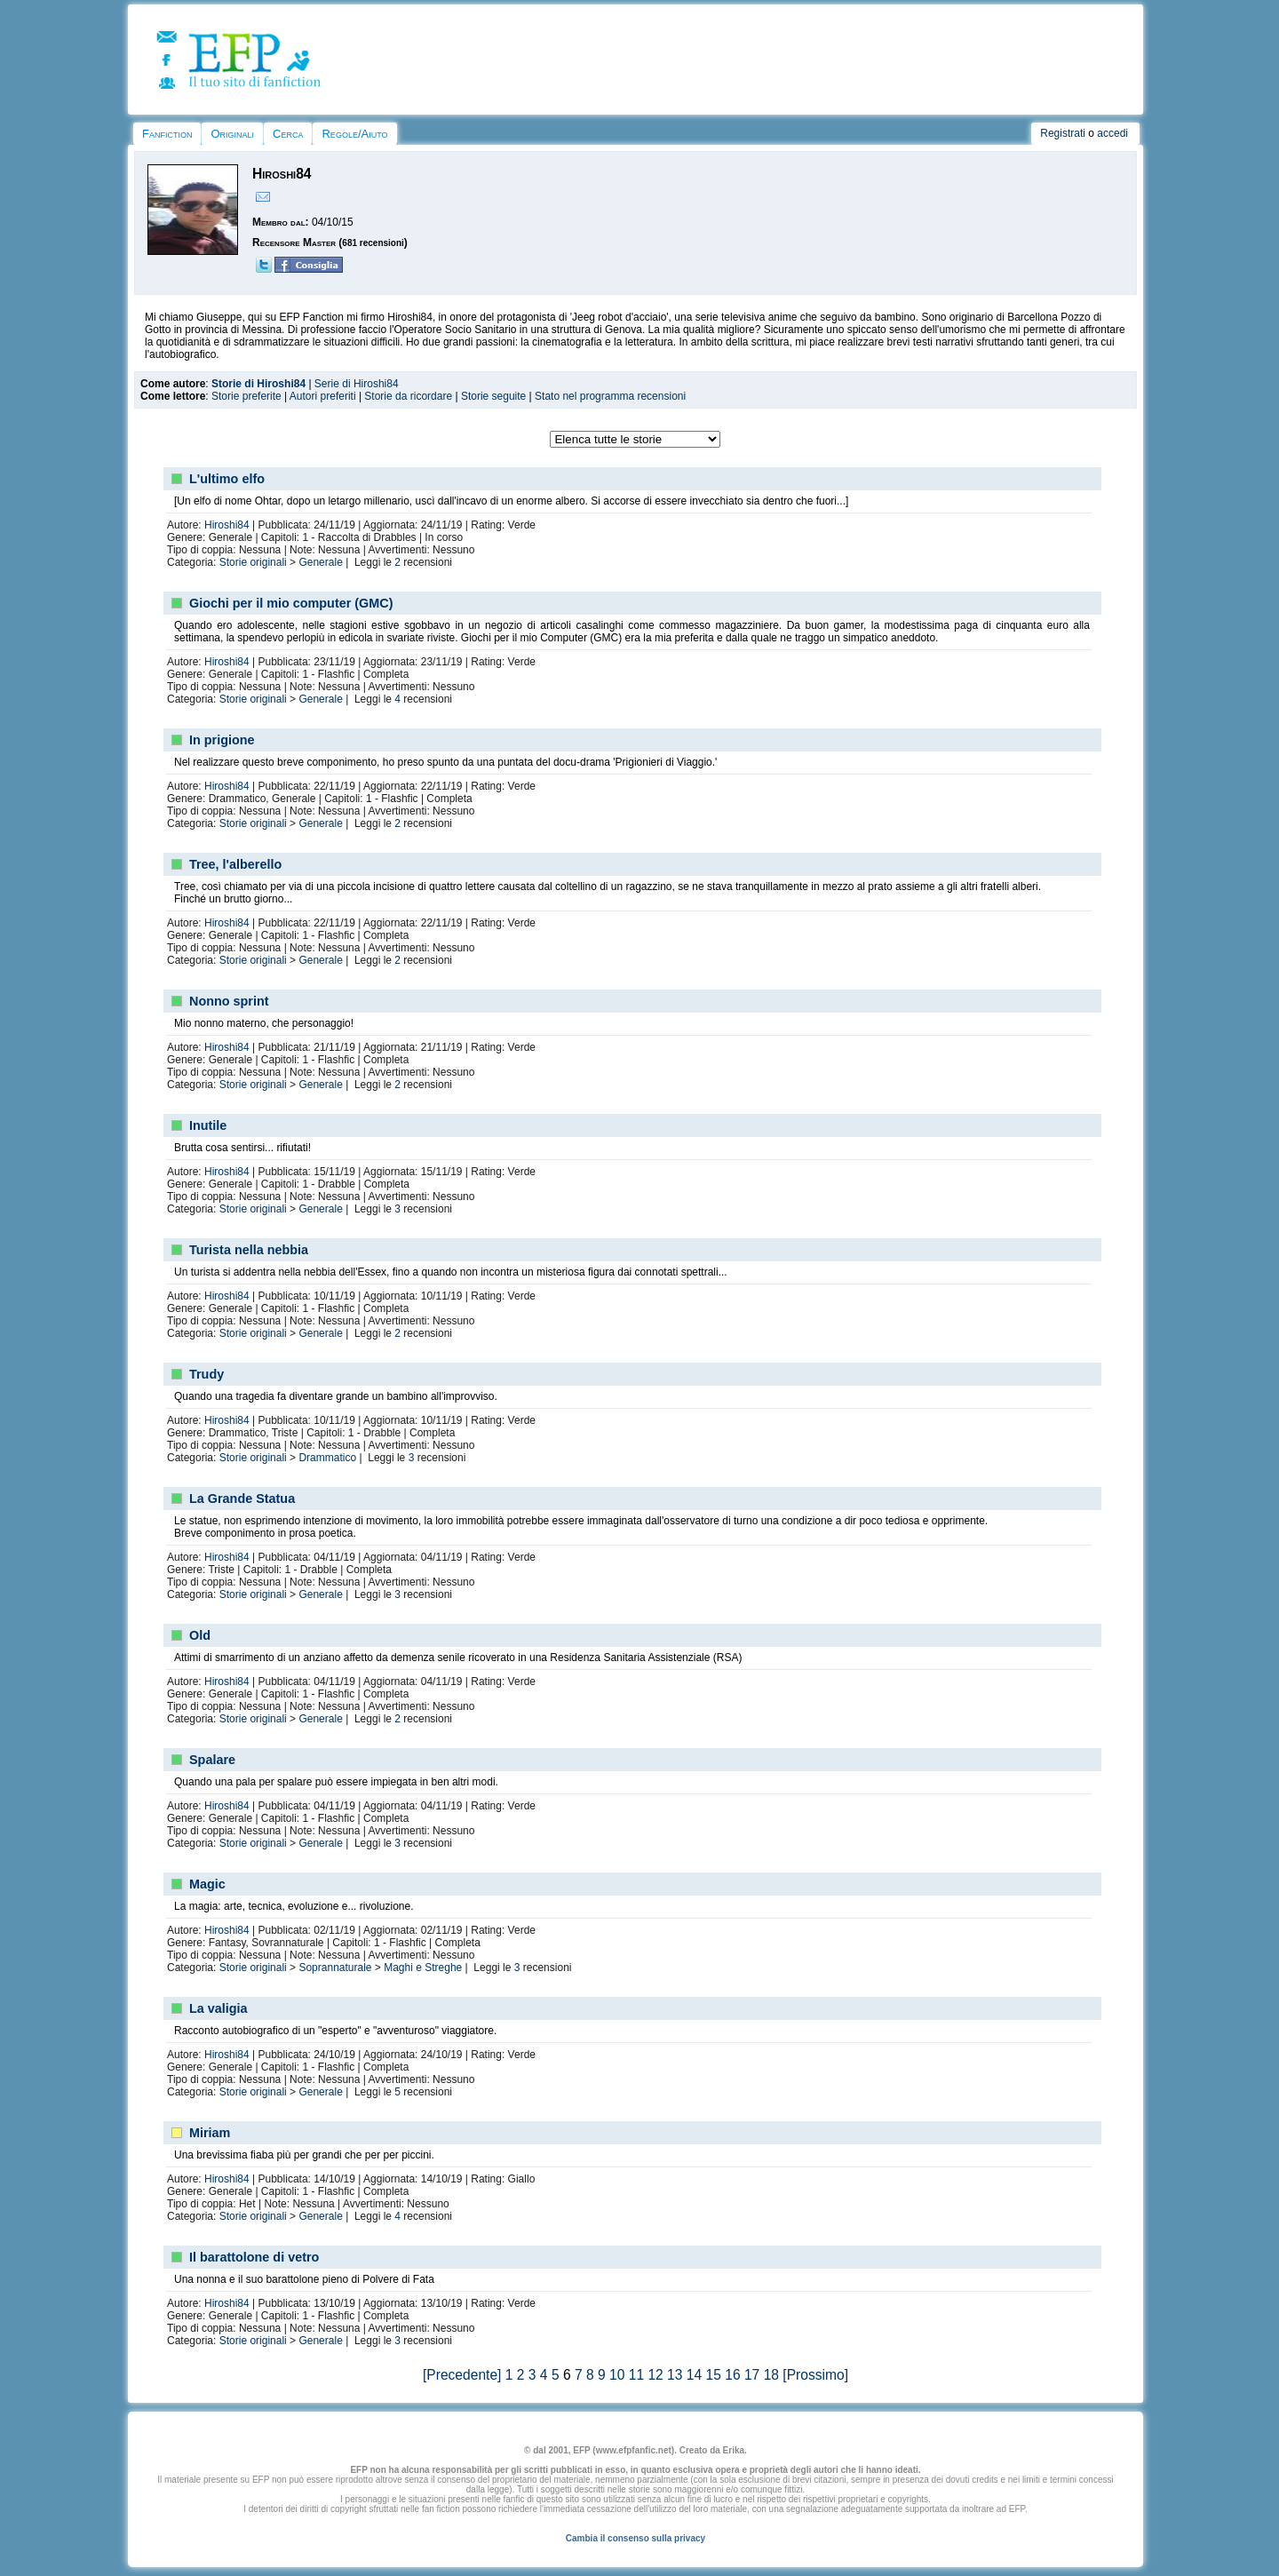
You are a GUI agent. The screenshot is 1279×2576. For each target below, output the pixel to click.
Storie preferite (246, 396)
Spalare (212, 1760)
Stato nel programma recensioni (610, 396)
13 (674, 2374)
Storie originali (253, 562)
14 (694, 2374)
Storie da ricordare (408, 396)
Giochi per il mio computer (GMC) (291, 603)
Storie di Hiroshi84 (258, 384)
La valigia (218, 2008)
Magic (207, 1884)
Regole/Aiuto (354, 133)
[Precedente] (462, 2374)
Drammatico (327, 1457)
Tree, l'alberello (235, 864)
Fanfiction (167, 133)
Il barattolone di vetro (254, 2257)
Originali (232, 133)
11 (636, 2374)
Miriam (209, 2133)
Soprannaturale (334, 1967)
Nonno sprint (229, 1001)
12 (655, 2374)
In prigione (222, 740)
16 (732, 2374)
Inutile (207, 1125)
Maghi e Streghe (423, 1967)
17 (751, 2374)
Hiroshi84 (227, 525)
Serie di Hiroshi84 (356, 384)
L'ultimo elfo (227, 479)
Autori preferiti (323, 396)
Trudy (206, 1374)
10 (616, 2374)
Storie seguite (493, 396)
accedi (1112, 133)
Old (200, 1635)
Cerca (288, 133)
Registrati (1062, 133)
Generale (320, 562)
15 (713, 2374)
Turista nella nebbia (248, 1250)
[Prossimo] (815, 2374)
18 (771, 2374)
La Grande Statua (242, 1498)
